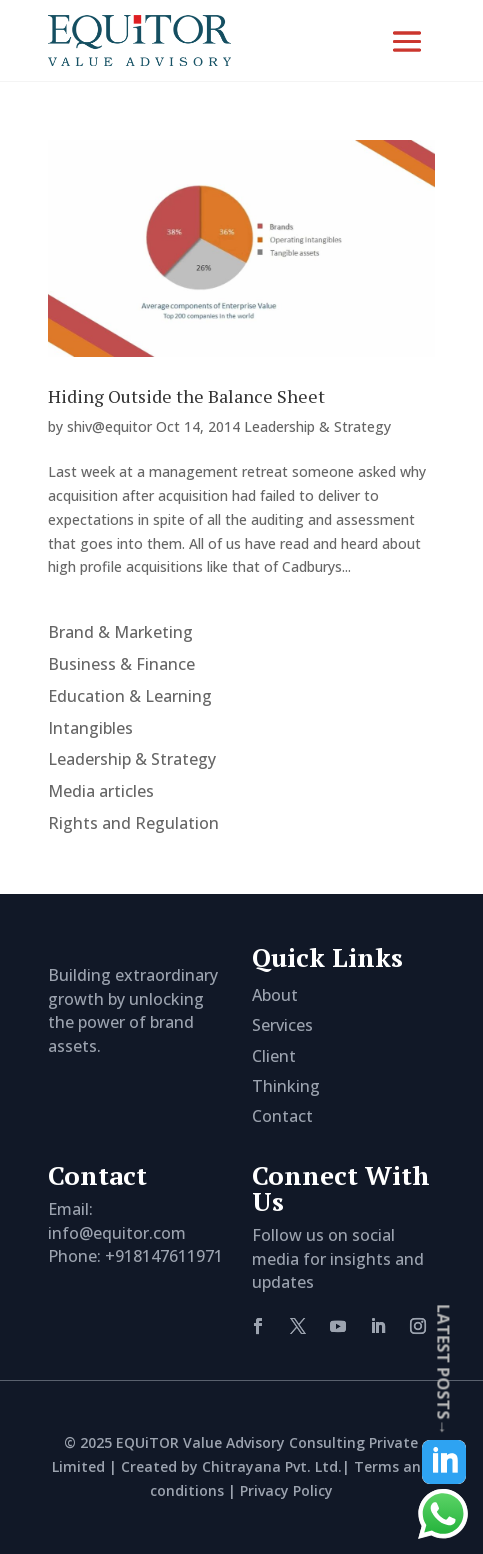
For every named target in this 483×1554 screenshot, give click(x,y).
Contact (282, 1116)
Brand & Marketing (120, 632)
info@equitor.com (117, 1233)
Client (274, 1056)
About (275, 995)
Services (282, 1025)
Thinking (286, 1086)
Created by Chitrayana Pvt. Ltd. (231, 1466)
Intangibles (90, 728)
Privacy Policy (286, 1490)
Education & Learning (130, 696)
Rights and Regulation (133, 823)
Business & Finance (121, 664)
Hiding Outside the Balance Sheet (186, 396)
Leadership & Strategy (317, 426)
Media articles (101, 791)
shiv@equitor (109, 426)
